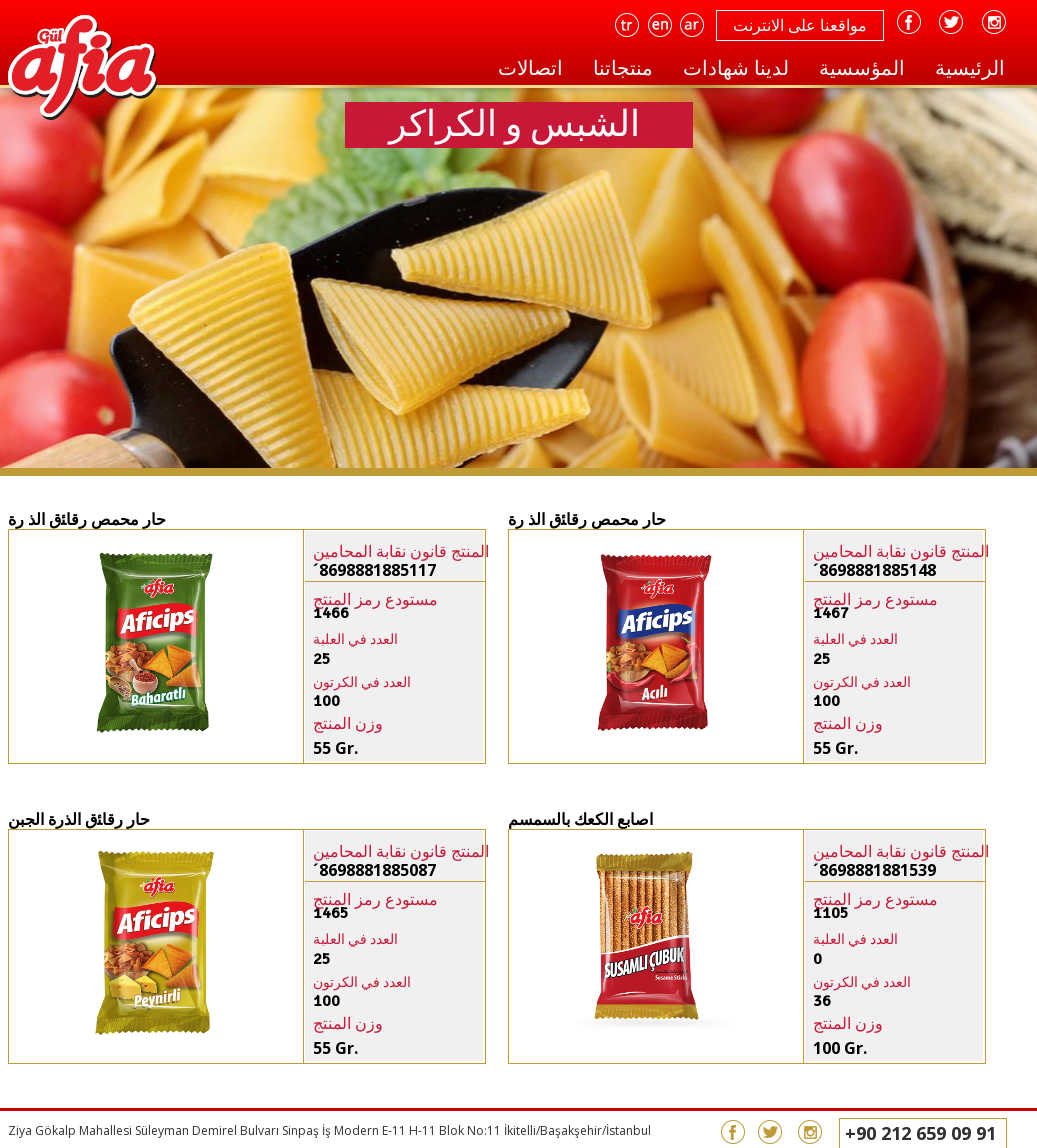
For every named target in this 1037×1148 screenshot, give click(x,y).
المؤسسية (862, 67)
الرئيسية (970, 67)
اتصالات (530, 67)
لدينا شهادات (736, 67)
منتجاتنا (623, 67)
